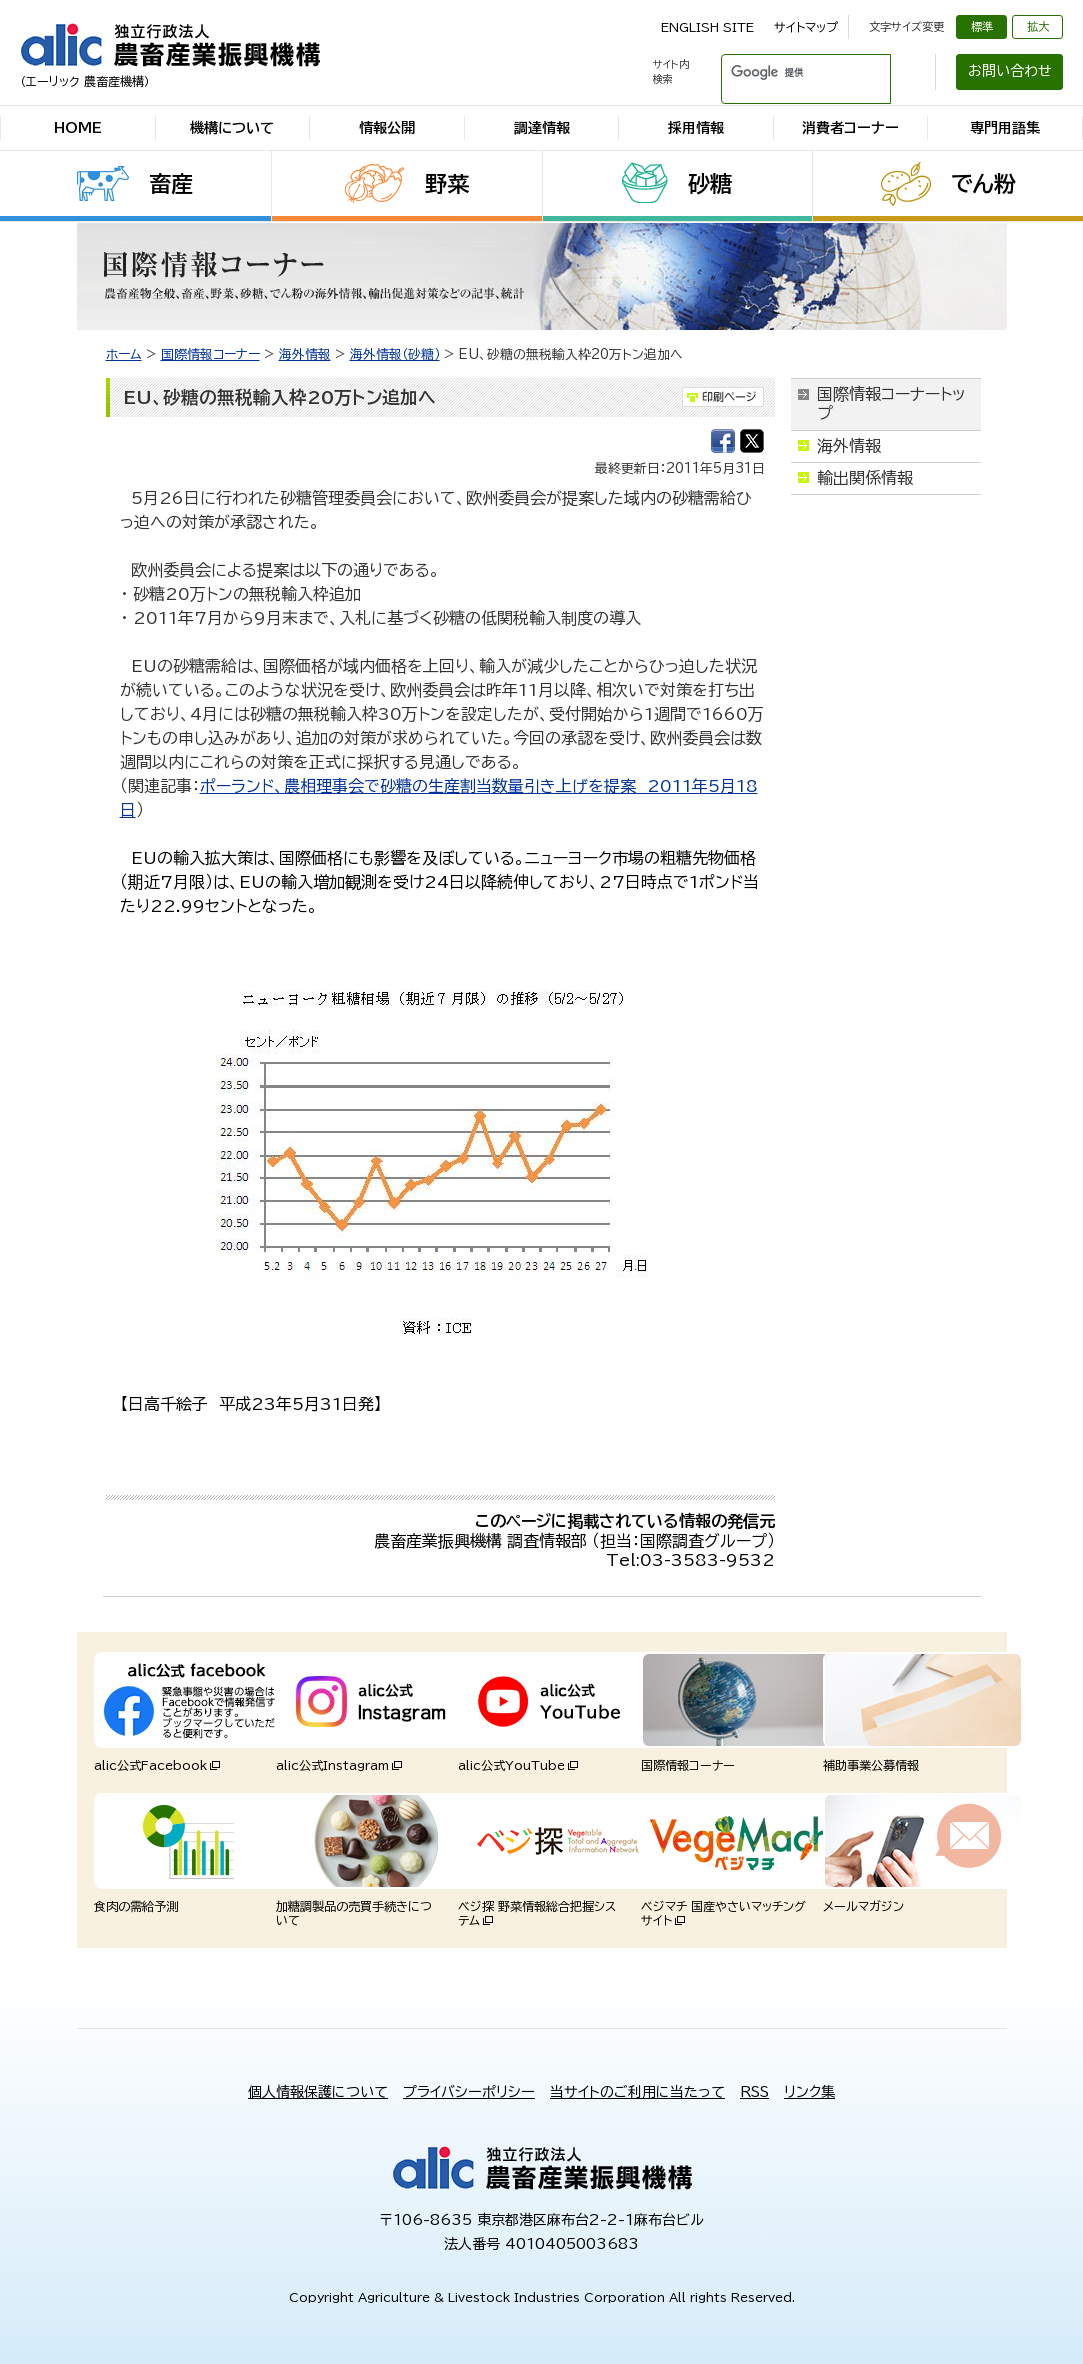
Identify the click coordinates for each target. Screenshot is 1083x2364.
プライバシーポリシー (469, 2092)
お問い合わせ (1010, 71)
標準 (982, 26)
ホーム (124, 354)
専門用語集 (1005, 128)
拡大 (1038, 26)
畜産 (171, 184)
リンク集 (809, 2092)
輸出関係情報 (865, 478)
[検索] (782, 72)
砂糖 (710, 184)
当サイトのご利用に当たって (637, 2092)
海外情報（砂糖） (395, 354)
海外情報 (305, 354)
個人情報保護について (318, 2092)
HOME (78, 128)
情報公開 (387, 128)
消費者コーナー (850, 128)
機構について (232, 128)
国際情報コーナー (210, 354)
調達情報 (542, 128)
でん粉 (983, 184)
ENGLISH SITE (707, 27)
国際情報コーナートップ (891, 403)
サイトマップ (806, 27)
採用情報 (696, 128)
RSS (754, 2092)
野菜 (447, 184)
